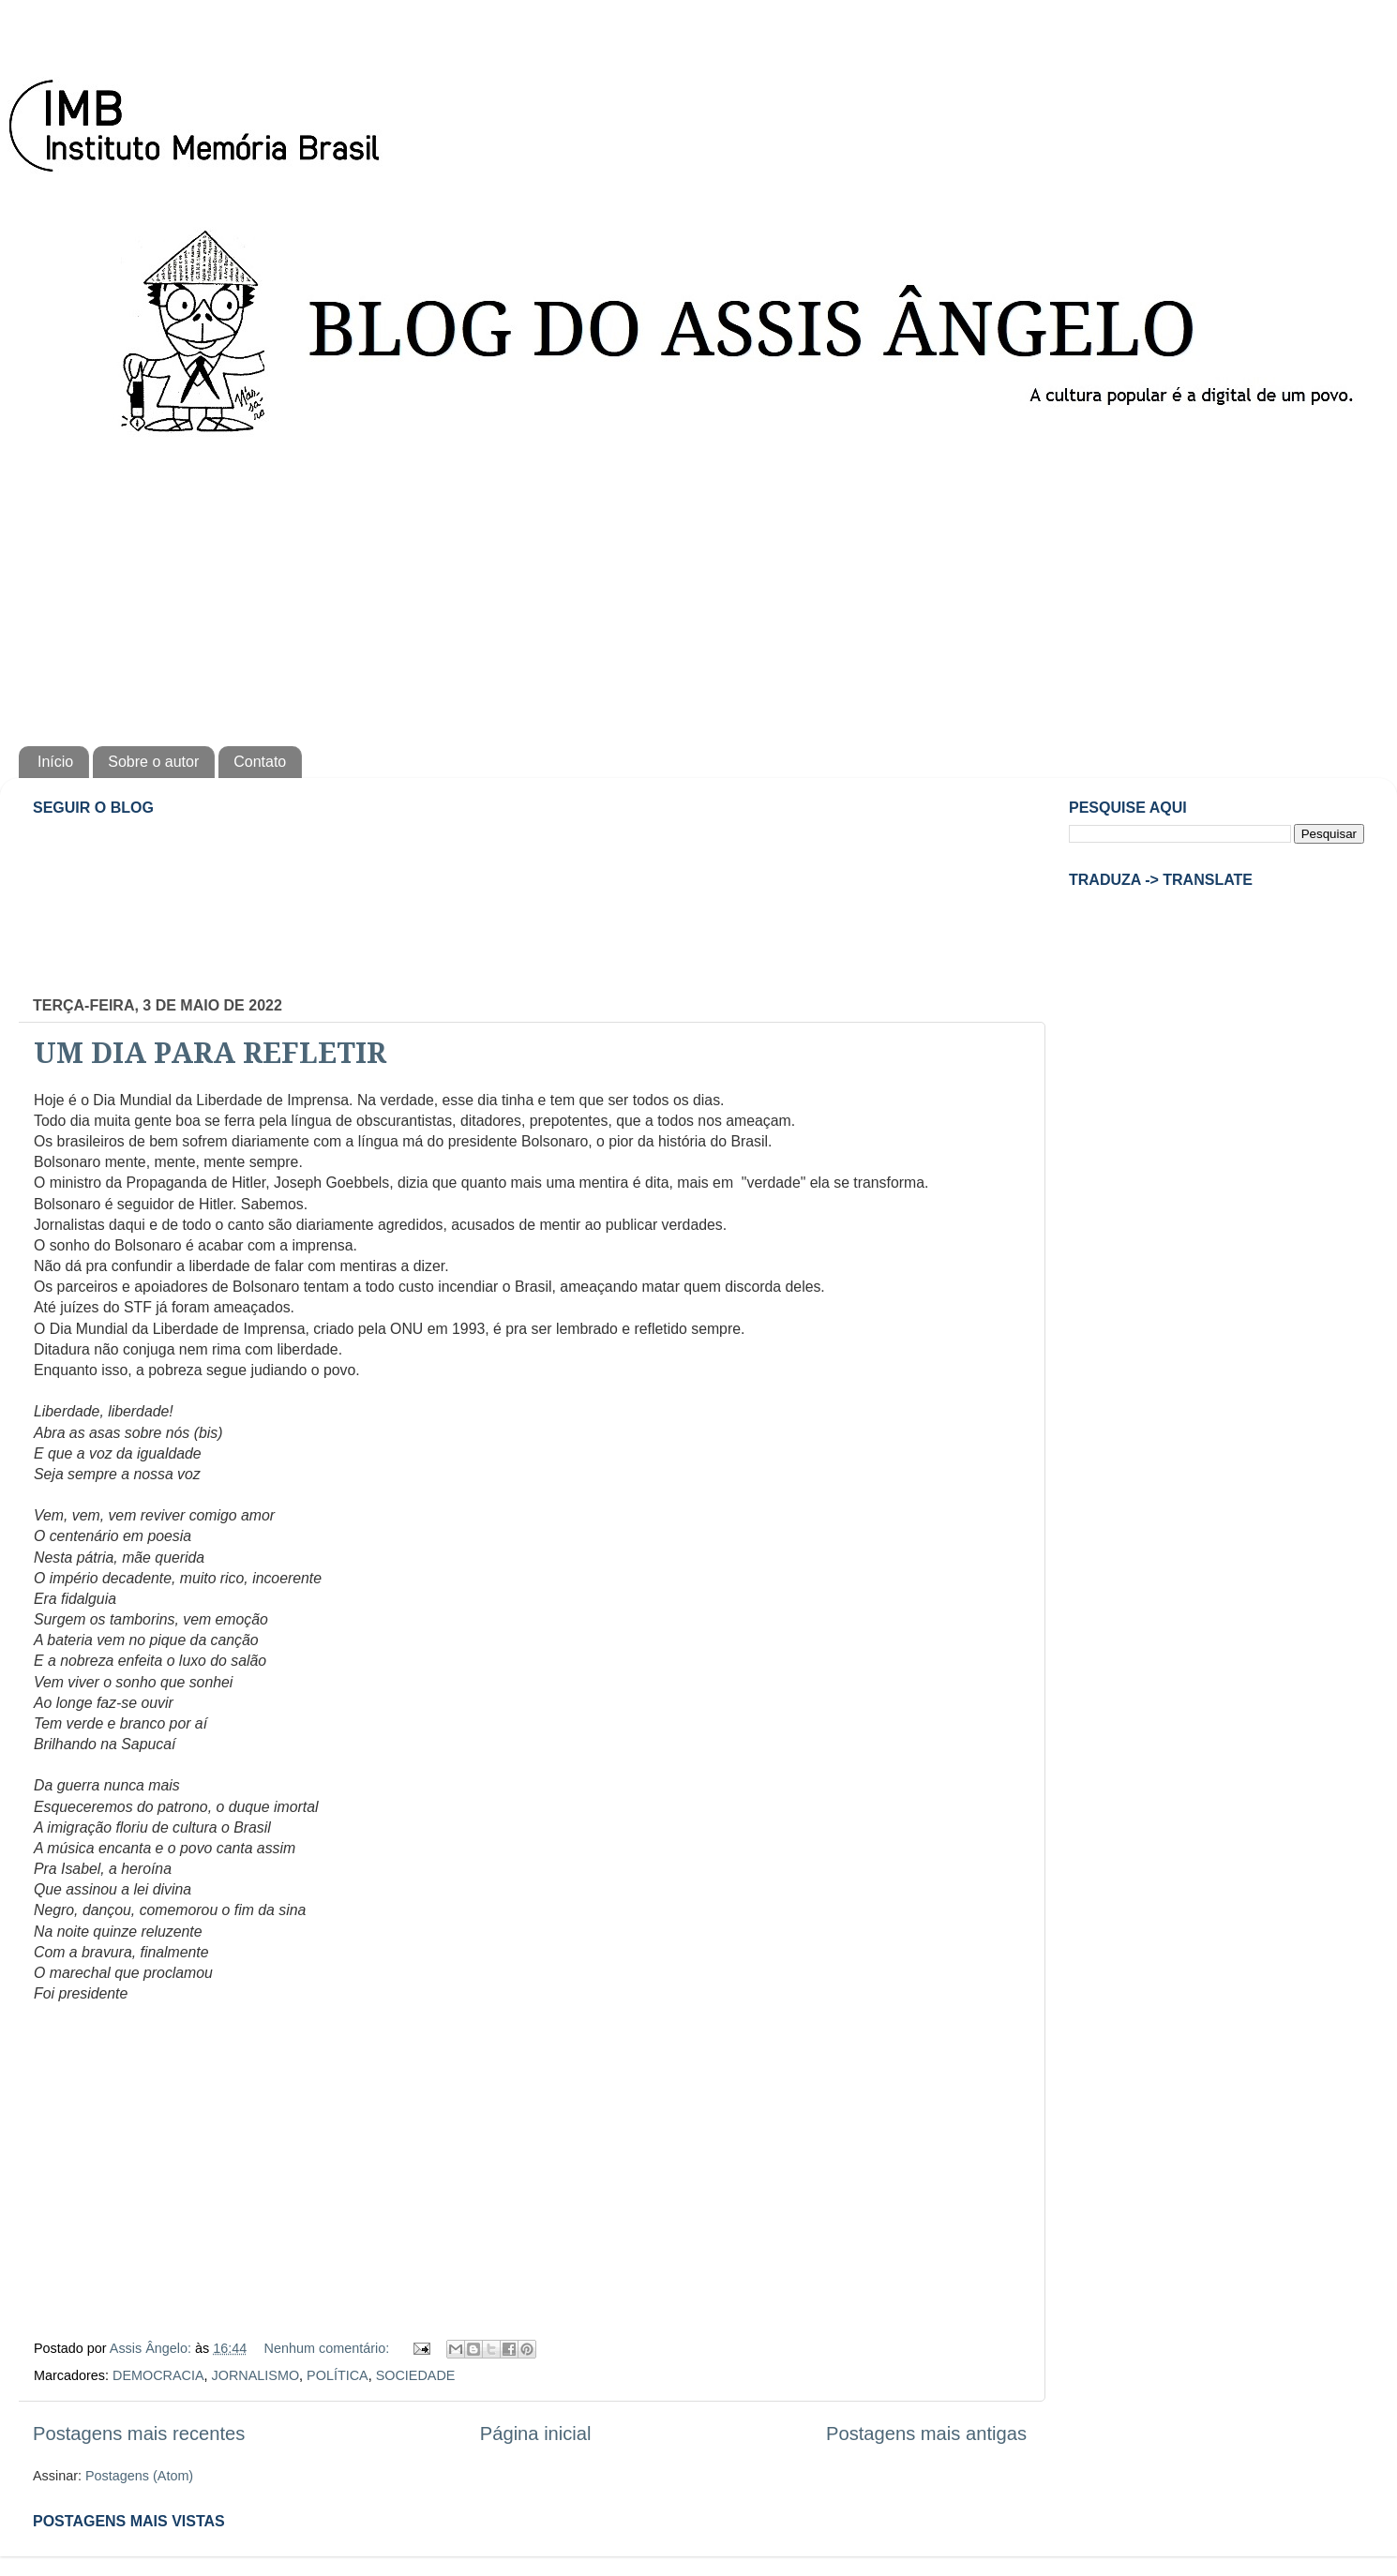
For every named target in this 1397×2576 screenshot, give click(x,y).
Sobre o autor (153, 762)
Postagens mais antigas (926, 2433)
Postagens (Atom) (139, 2475)
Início (55, 762)
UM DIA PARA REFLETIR (210, 1053)
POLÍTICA (337, 2375)
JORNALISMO (256, 2375)
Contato (259, 762)
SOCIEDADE (416, 2375)
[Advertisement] (698, 587)
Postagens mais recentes (139, 2433)
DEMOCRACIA (158, 2375)
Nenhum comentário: (329, 2348)
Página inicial (536, 2433)
